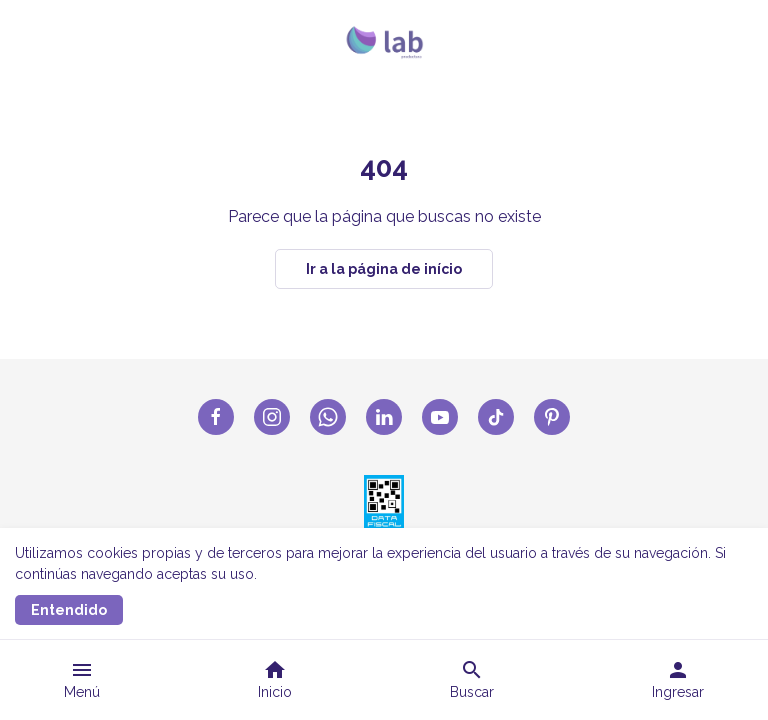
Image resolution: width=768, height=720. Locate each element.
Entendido (69, 610)
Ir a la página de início (384, 269)
